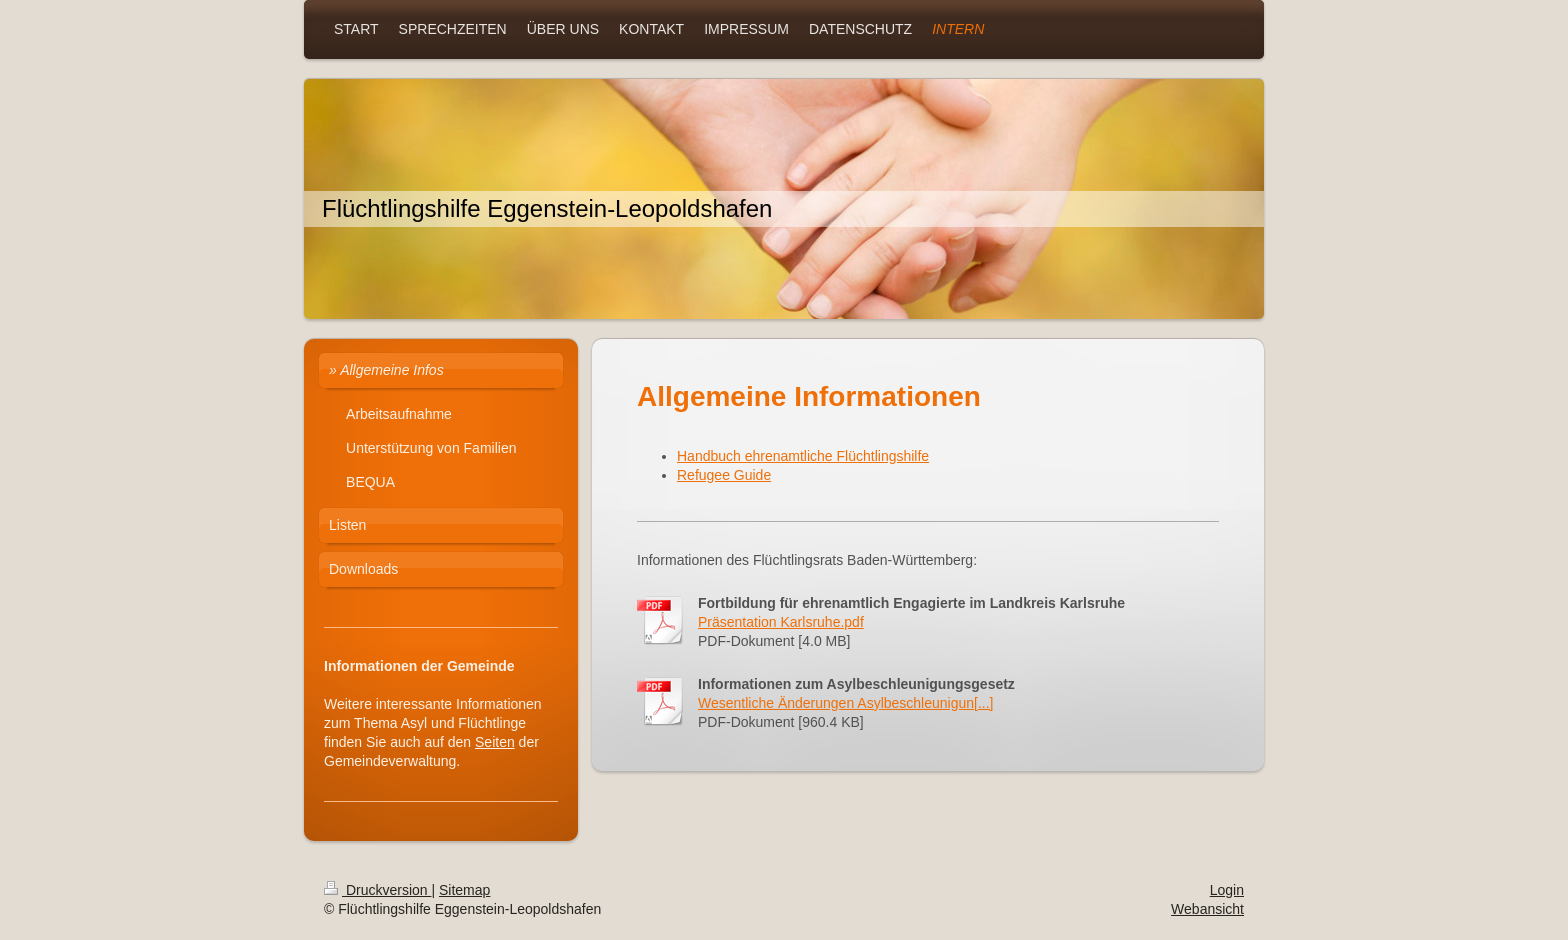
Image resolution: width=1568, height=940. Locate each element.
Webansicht (1207, 909)
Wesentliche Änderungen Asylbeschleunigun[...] (846, 703)
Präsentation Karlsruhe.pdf (781, 622)
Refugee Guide (724, 475)
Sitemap (464, 890)
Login (1227, 890)
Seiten (495, 742)
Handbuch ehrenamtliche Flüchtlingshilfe (803, 456)
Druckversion (377, 890)
